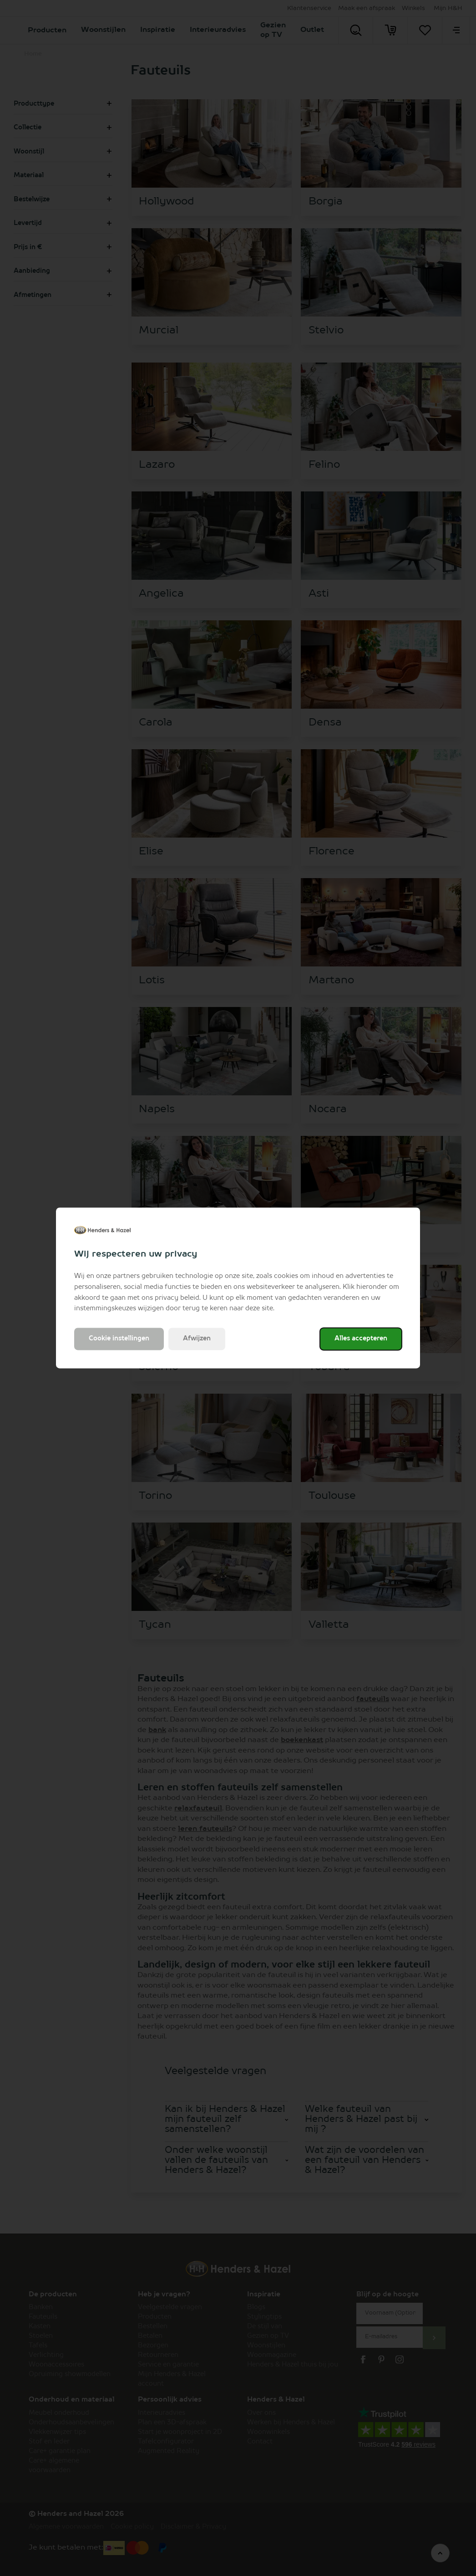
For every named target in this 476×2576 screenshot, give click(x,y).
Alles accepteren (360, 1339)
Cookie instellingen (119, 1339)
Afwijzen (197, 1339)
